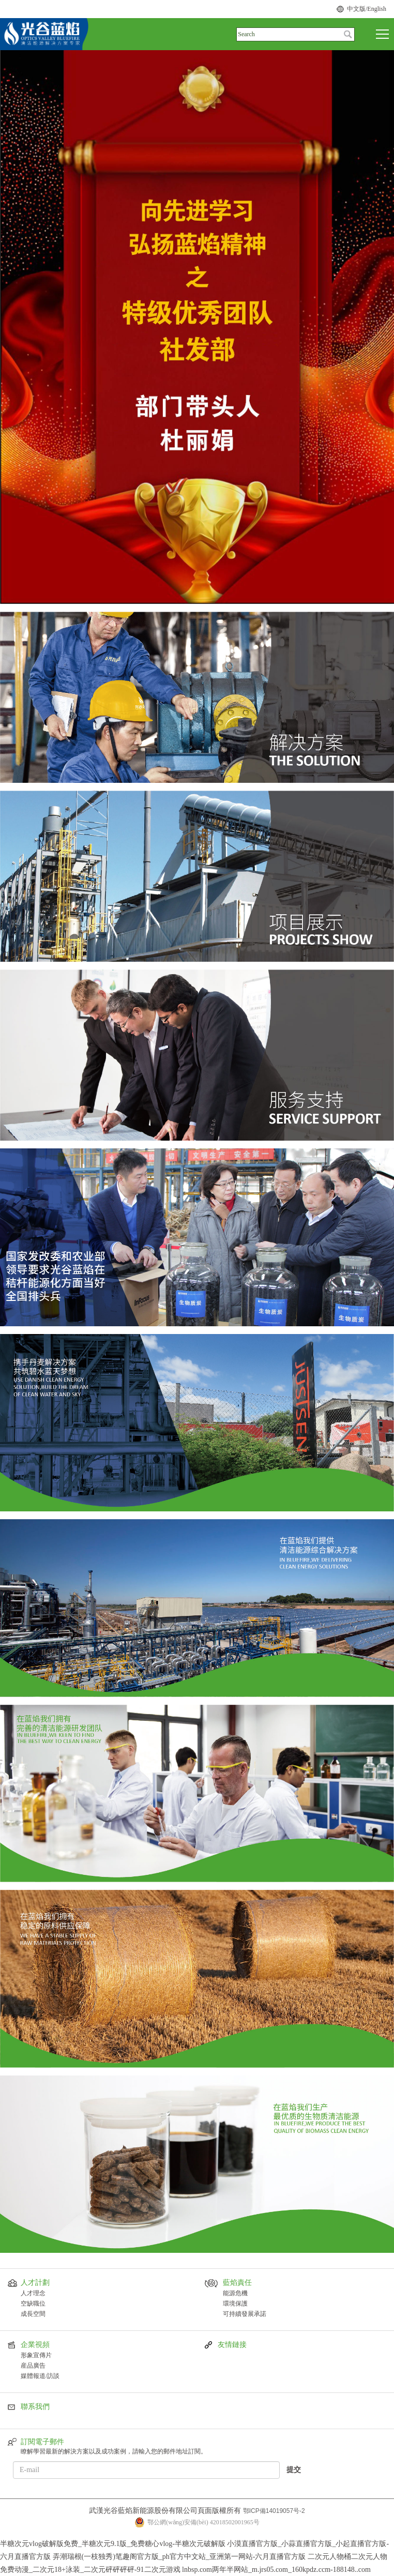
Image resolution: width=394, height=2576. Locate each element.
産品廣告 (33, 2365)
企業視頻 (35, 2344)
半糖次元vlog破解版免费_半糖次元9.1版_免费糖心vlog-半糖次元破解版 (112, 2544)
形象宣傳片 (36, 2355)
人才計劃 (35, 2282)
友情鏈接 (232, 2344)
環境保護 (235, 2303)
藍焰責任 (237, 2282)
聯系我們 (35, 2407)
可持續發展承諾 (244, 2313)
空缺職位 (33, 2303)
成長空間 (33, 2313)
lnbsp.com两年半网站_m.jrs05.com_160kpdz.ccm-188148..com (276, 2569)
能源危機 (235, 2293)
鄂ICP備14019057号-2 (274, 2510)
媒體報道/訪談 (40, 2376)
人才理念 (33, 2293)
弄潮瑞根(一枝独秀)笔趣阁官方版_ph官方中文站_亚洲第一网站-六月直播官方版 (179, 2556)
